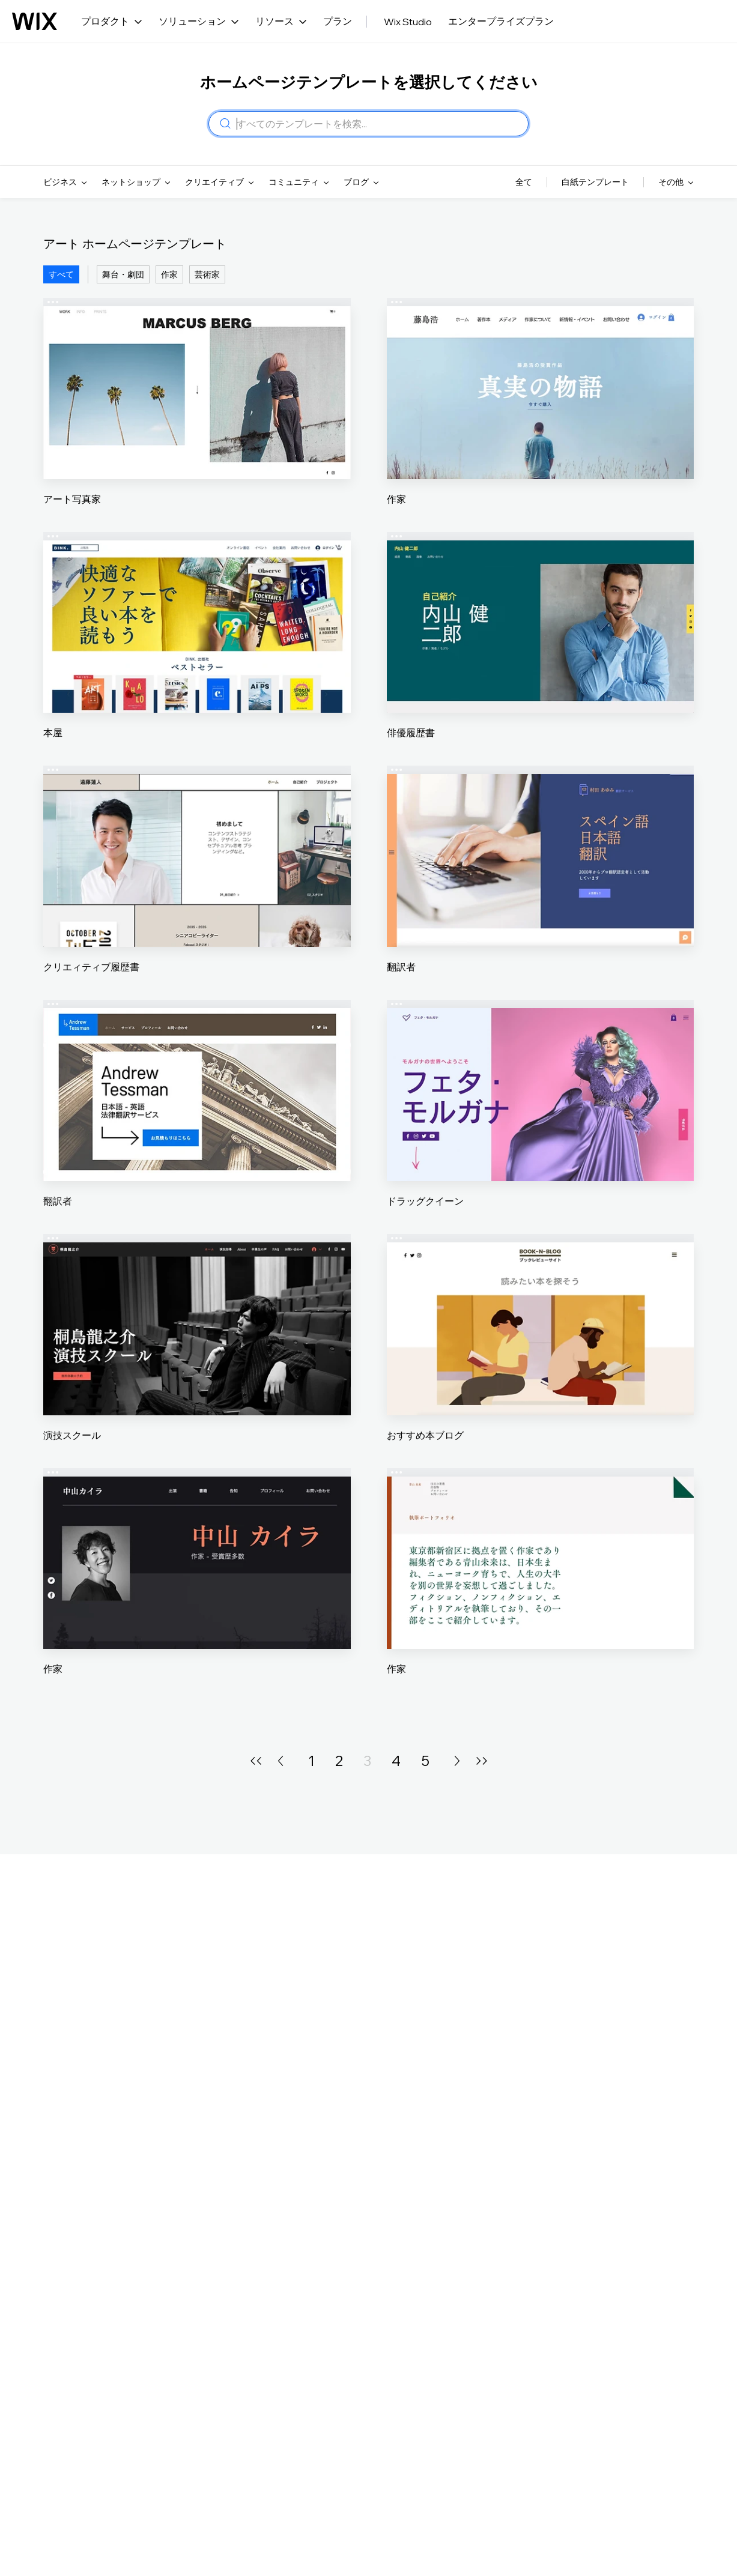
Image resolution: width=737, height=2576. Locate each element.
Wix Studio (408, 22)
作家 (169, 274)
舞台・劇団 (123, 274)
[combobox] (379, 124)
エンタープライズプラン (501, 21)
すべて (61, 274)
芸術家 (207, 274)
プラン (337, 21)
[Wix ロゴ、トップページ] (34, 22)
